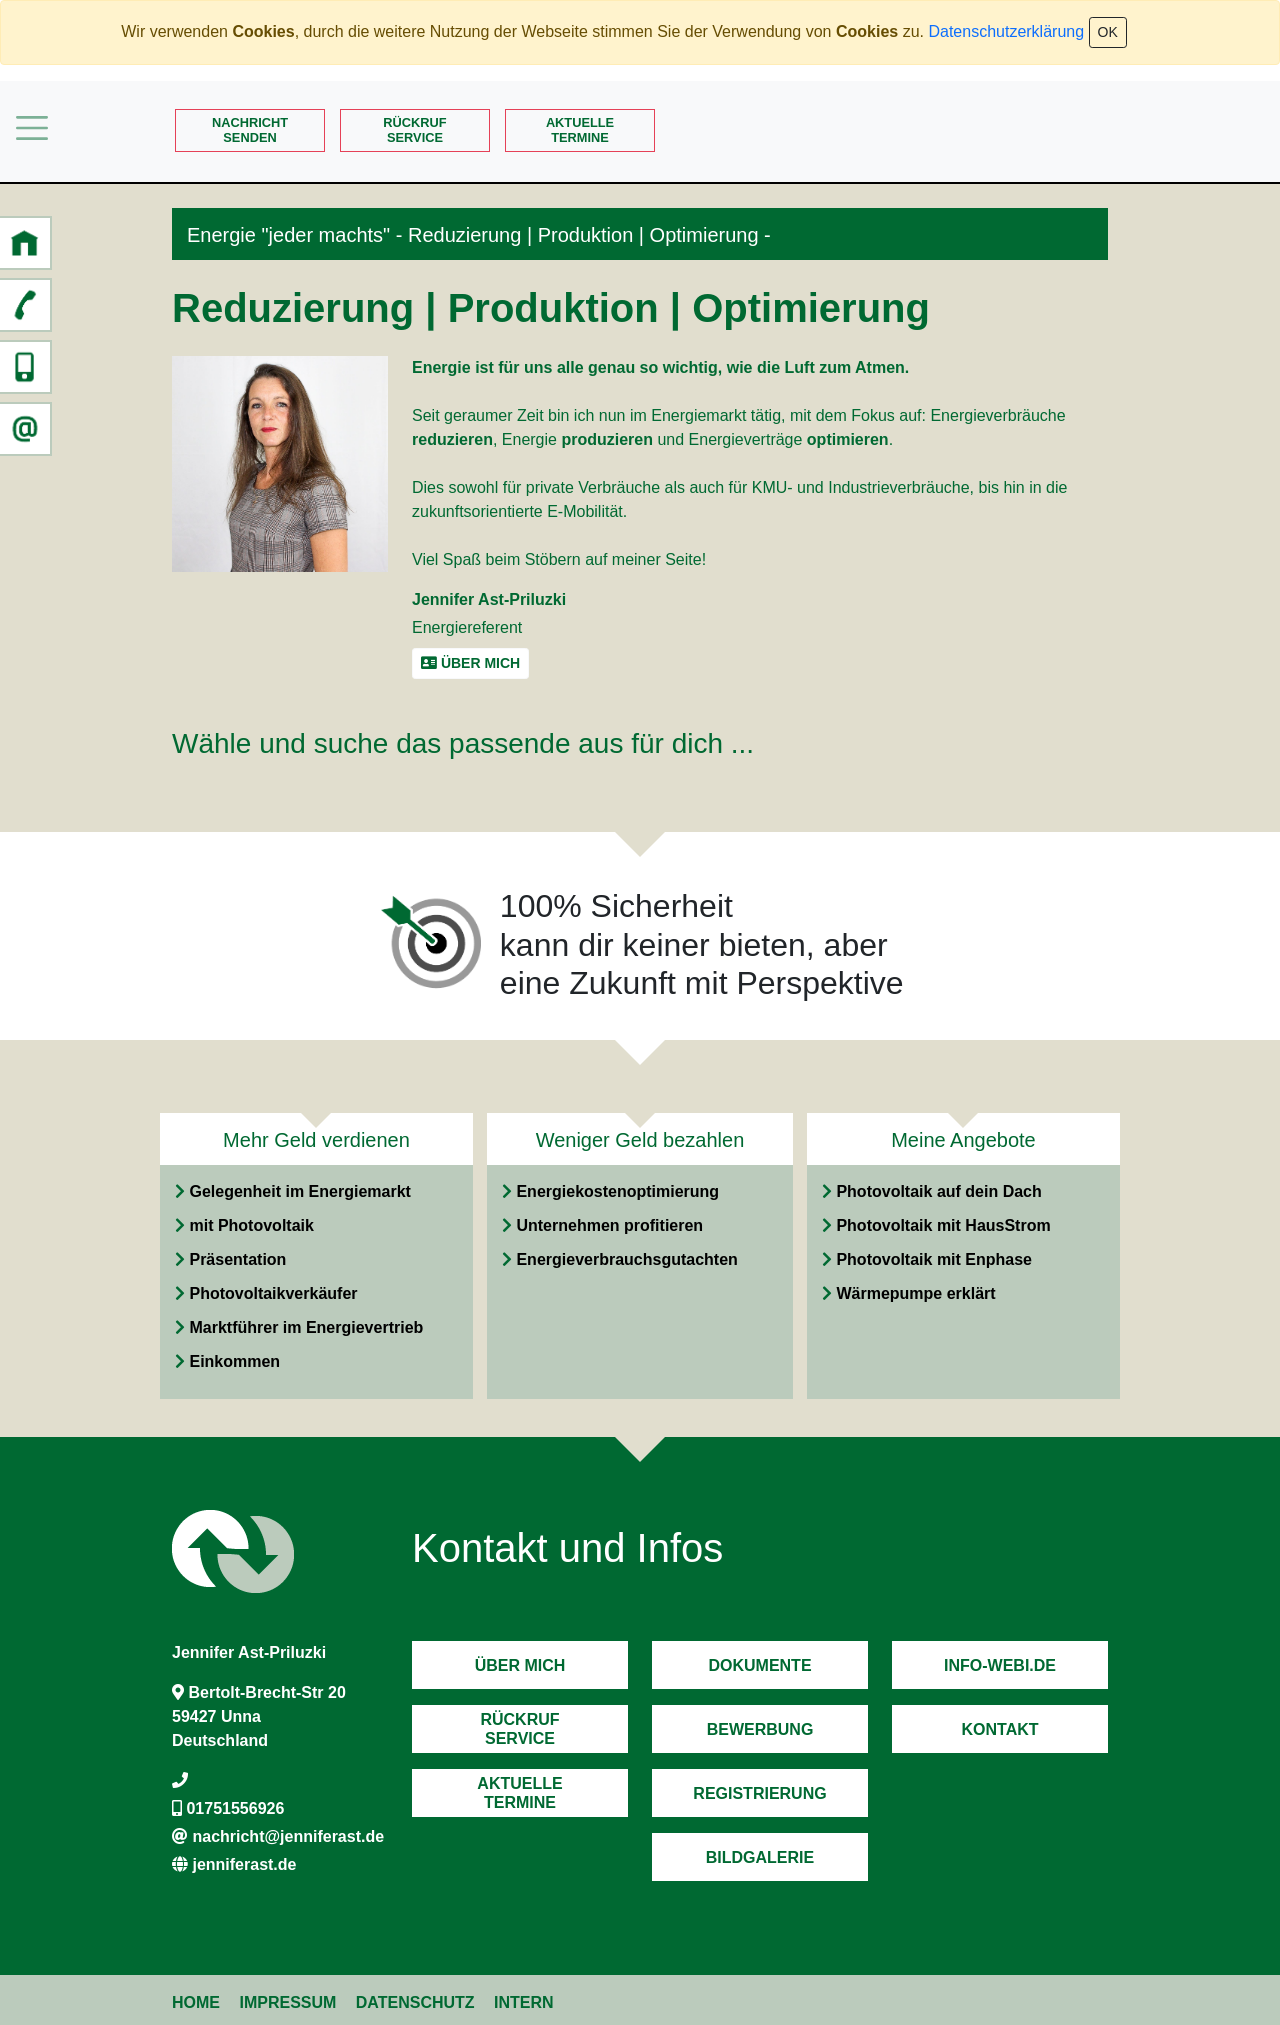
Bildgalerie (760, 1857)
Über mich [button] (470, 663)
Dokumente (759, 1665)
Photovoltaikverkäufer (273, 1293)
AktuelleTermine (580, 130)
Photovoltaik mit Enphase (934, 1259)
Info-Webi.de (1000, 1665)
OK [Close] (1108, 32)
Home (196, 2002)
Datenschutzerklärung (1006, 31)
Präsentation (237, 1259)
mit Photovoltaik (251, 1225)
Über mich (520, 1665)
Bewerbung (760, 1729)
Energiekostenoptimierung (617, 1191)
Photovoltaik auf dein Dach (938, 1191)
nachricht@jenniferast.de (288, 1836)
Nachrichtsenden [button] (250, 130)
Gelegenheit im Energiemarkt (299, 1191)
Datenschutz (415, 2002)
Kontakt (999, 1729)
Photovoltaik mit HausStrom (943, 1225)
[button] (25, 243)
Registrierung (759, 1793)
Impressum (287, 2002)
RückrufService (414, 130)
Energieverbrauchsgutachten (626, 1259)
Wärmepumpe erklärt (915, 1293)
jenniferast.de (244, 1864)
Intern (524, 2002)
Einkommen (234, 1361)
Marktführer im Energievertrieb (306, 1327)
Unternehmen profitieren (609, 1225)
